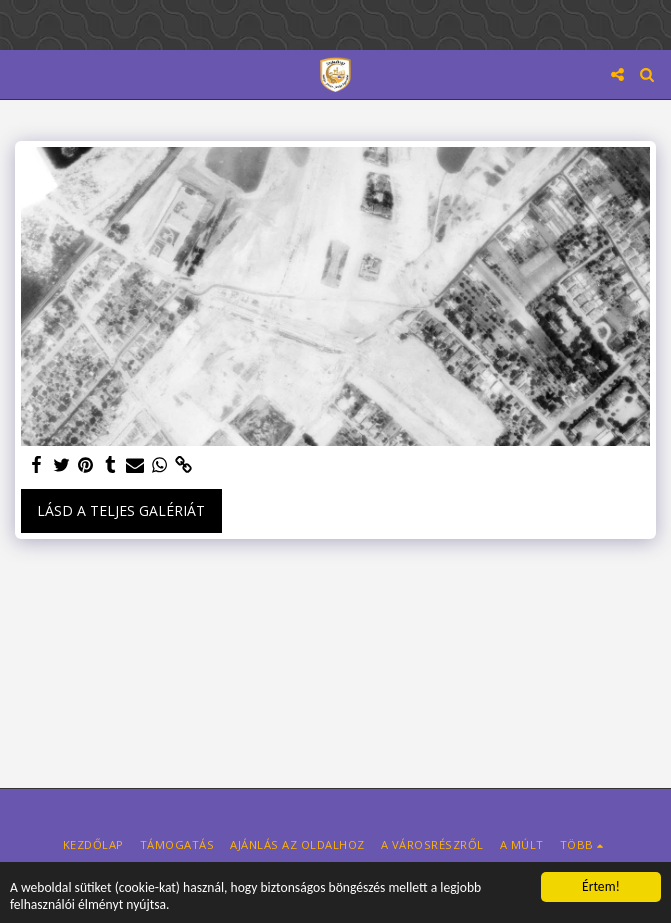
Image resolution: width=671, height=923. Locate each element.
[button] (22, 73)
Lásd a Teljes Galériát (121, 510)
